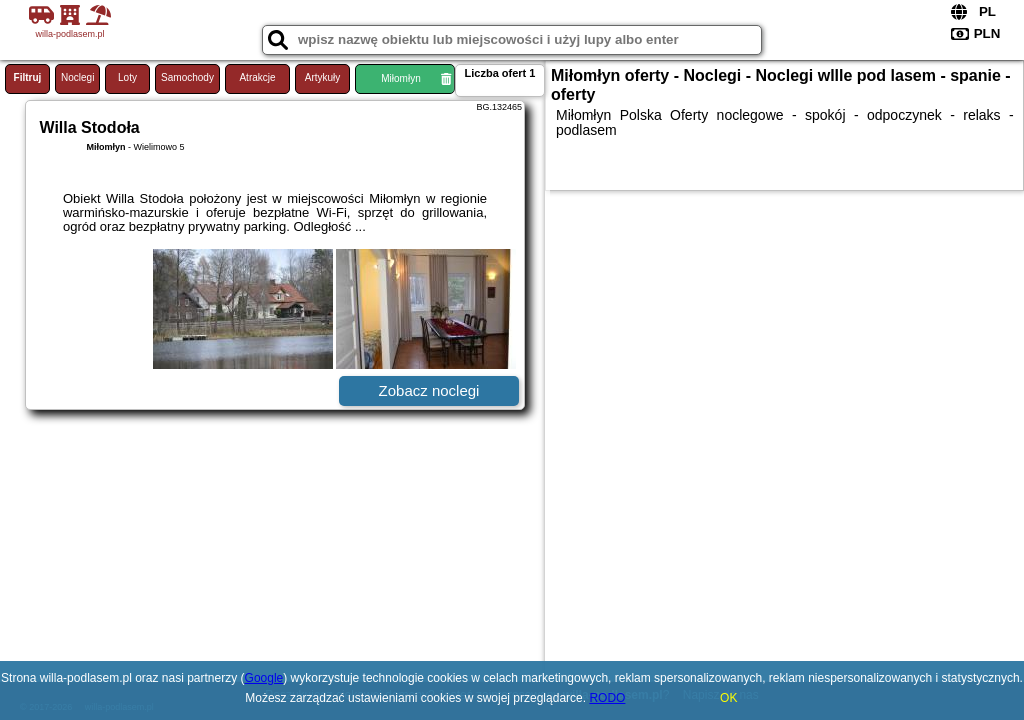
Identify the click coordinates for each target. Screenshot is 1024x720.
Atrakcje (257, 77)
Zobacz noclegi (429, 390)
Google (264, 678)
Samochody (187, 77)
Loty (127, 77)
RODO (607, 698)
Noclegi (77, 77)
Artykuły (323, 77)
